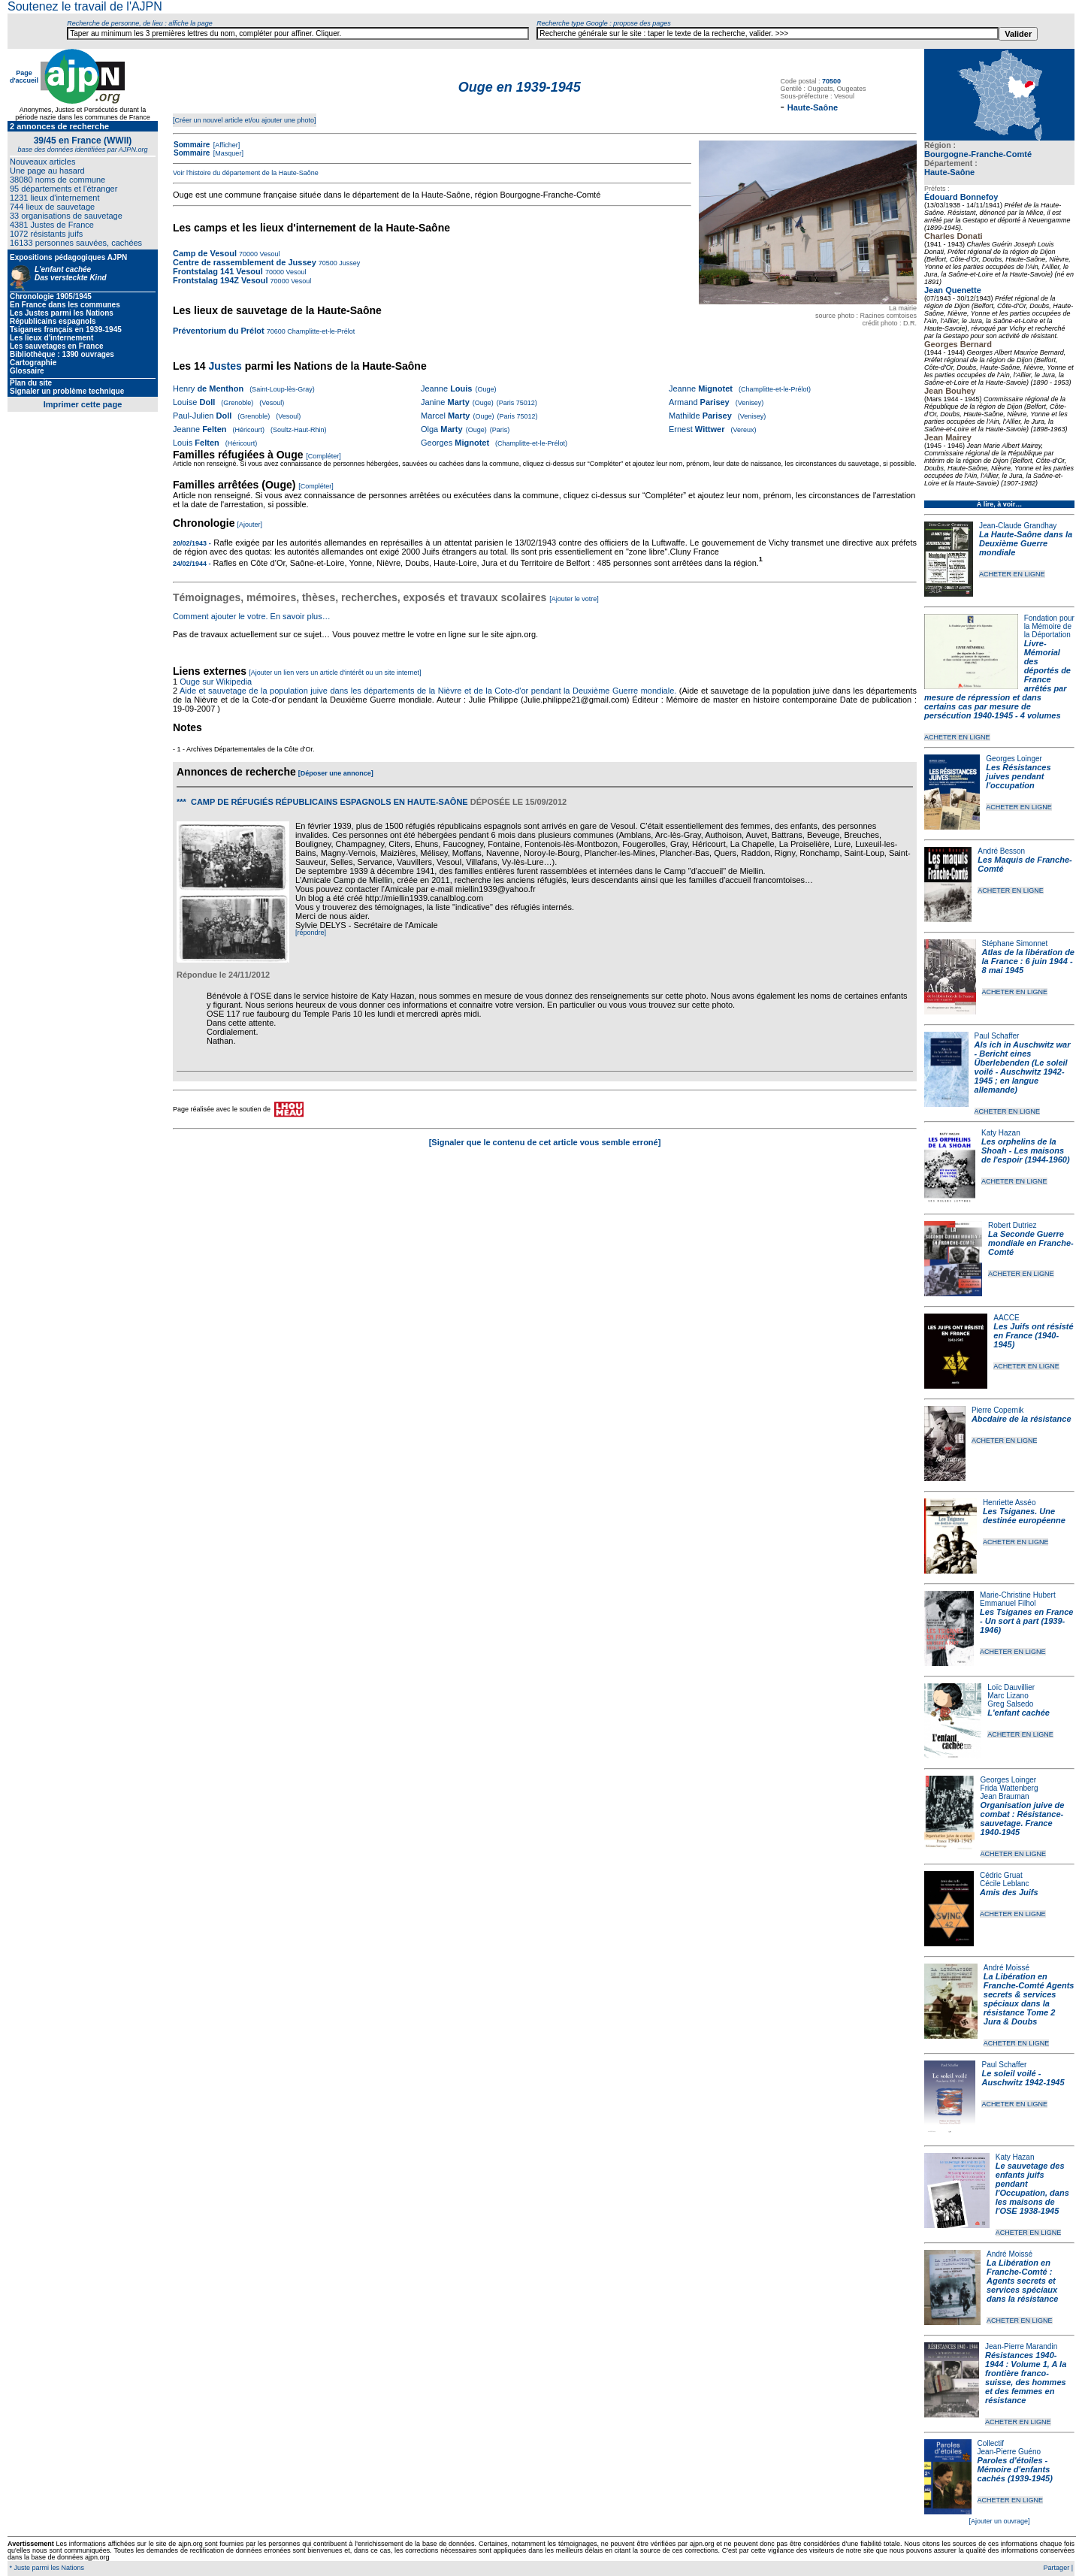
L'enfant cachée (1018, 1712)
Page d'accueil (24, 76)
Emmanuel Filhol (1007, 1603)
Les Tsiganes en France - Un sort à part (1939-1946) (1026, 1620)
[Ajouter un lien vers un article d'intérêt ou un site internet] (335, 672)
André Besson (1001, 851)
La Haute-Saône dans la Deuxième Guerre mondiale (1025, 543)
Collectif (991, 2443)
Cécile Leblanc (1004, 1883)
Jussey (349, 263)
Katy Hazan (1000, 1133)
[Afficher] (225, 145)
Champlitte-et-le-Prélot (320, 331)
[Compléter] (323, 456)
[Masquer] (227, 153)
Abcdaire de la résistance (1021, 1418)
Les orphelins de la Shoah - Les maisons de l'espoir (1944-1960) (1025, 1150)
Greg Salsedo (1010, 1704)
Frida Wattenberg (1009, 1788)
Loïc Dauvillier (1011, 1687)
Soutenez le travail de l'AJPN (85, 6)
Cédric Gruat (1001, 1875)
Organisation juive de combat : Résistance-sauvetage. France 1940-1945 (1023, 1818)
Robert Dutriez (1012, 1225)
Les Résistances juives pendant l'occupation (1018, 776)
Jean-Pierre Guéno (1009, 2452)
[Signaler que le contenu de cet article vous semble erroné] (545, 1142)
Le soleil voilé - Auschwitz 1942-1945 (1022, 2078)
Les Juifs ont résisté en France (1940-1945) (1033, 1335)
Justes (224, 366)
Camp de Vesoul (205, 253)
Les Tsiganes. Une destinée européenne (1024, 1516)
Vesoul (269, 254)
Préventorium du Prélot (218, 330)
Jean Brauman (1005, 1796)
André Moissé (1006, 1968)
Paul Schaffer (997, 1036)
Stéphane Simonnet (1015, 943)
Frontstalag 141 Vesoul (218, 271)
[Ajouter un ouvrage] (999, 2521)
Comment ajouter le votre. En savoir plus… (252, 616)
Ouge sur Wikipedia (217, 681)
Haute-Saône (949, 172)
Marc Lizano (1007, 1696)
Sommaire (192, 145)
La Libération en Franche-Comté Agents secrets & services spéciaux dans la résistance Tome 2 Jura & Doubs (1029, 1999)
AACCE (1006, 1318)
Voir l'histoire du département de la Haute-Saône (246, 173)
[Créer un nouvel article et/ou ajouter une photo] (244, 120)
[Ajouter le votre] (574, 599)
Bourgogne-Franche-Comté (978, 154)
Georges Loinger (1014, 758)
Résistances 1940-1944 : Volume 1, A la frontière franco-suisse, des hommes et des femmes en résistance (1025, 2378)
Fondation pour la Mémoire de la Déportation (1049, 626)
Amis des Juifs (1009, 1892)
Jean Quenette (952, 290)
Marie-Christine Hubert (1018, 1595)
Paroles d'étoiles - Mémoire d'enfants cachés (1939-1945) (1015, 2469)
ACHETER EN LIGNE (1012, 574)
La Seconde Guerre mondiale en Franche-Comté (1031, 1242)
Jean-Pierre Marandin (1021, 2346)
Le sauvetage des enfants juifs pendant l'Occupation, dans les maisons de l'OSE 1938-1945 (1032, 2188)
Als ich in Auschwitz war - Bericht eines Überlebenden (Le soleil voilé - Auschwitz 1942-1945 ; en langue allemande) (1023, 1067)
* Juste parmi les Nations (46, 2567)
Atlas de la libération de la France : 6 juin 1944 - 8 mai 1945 (1028, 961)
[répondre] (310, 932)
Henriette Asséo (1009, 1502)
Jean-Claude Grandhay (1017, 526)
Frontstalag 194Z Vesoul (220, 280)
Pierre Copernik (997, 1410)
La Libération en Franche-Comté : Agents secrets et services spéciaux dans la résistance (1022, 2280)
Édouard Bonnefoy (961, 196)
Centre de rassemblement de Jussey (244, 262)
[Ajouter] (250, 524)
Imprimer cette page (83, 404)
